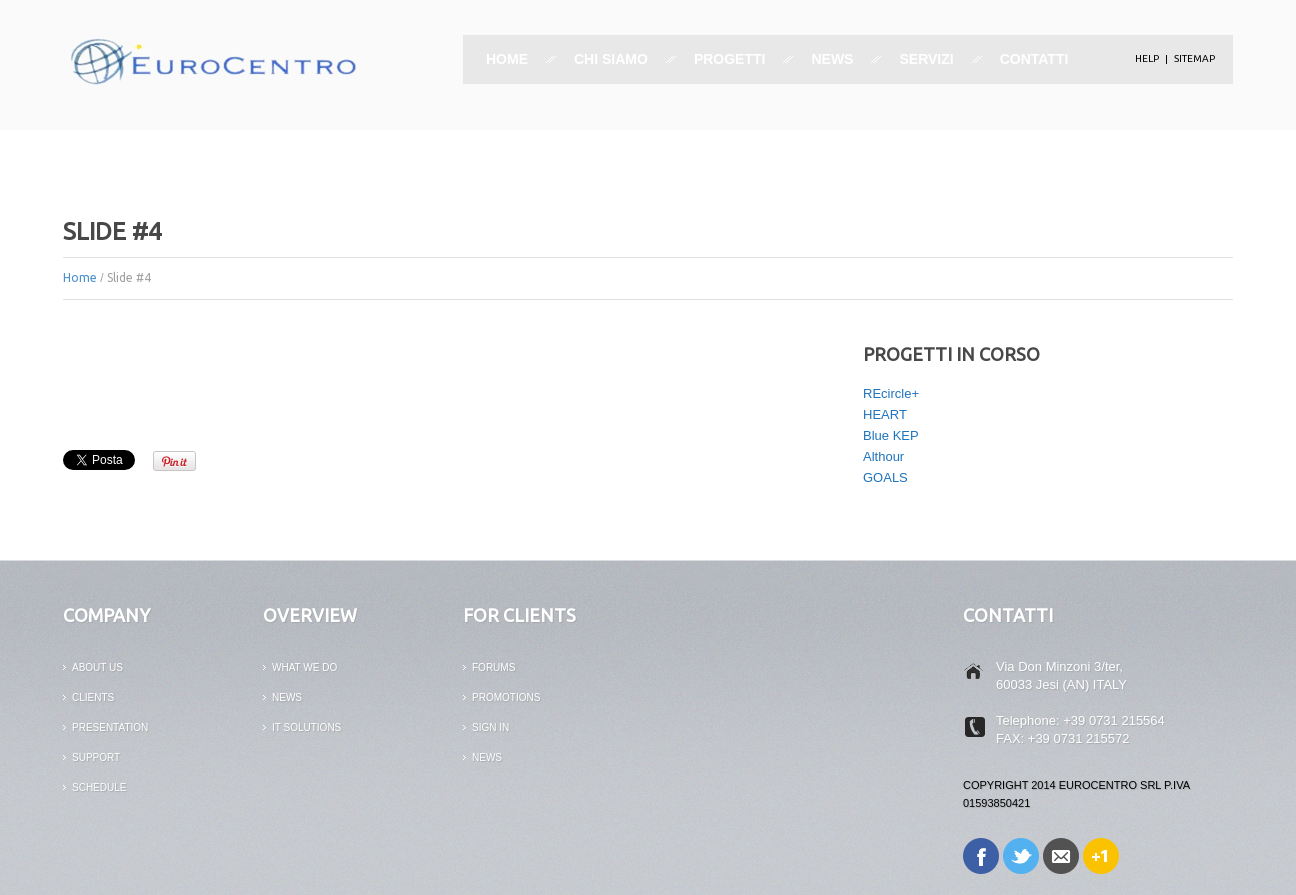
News (832, 59)
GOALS (885, 477)
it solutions (306, 727)
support (96, 757)
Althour (883, 456)
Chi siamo (611, 59)
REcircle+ (891, 393)
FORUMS (493, 667)
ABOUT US (97, 667)
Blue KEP (891, 435)
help (1147, 58)
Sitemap (1194, 58)
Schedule (99, 787)
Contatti (1034, 59)
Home (507, 59)
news (287, 697)
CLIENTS (93, 697)
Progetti (730, 59)
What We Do (304, 667)
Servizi (926, 59)
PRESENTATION (110, 727)
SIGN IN (490, 727)
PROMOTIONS (506, 697)
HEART (885, 414)
